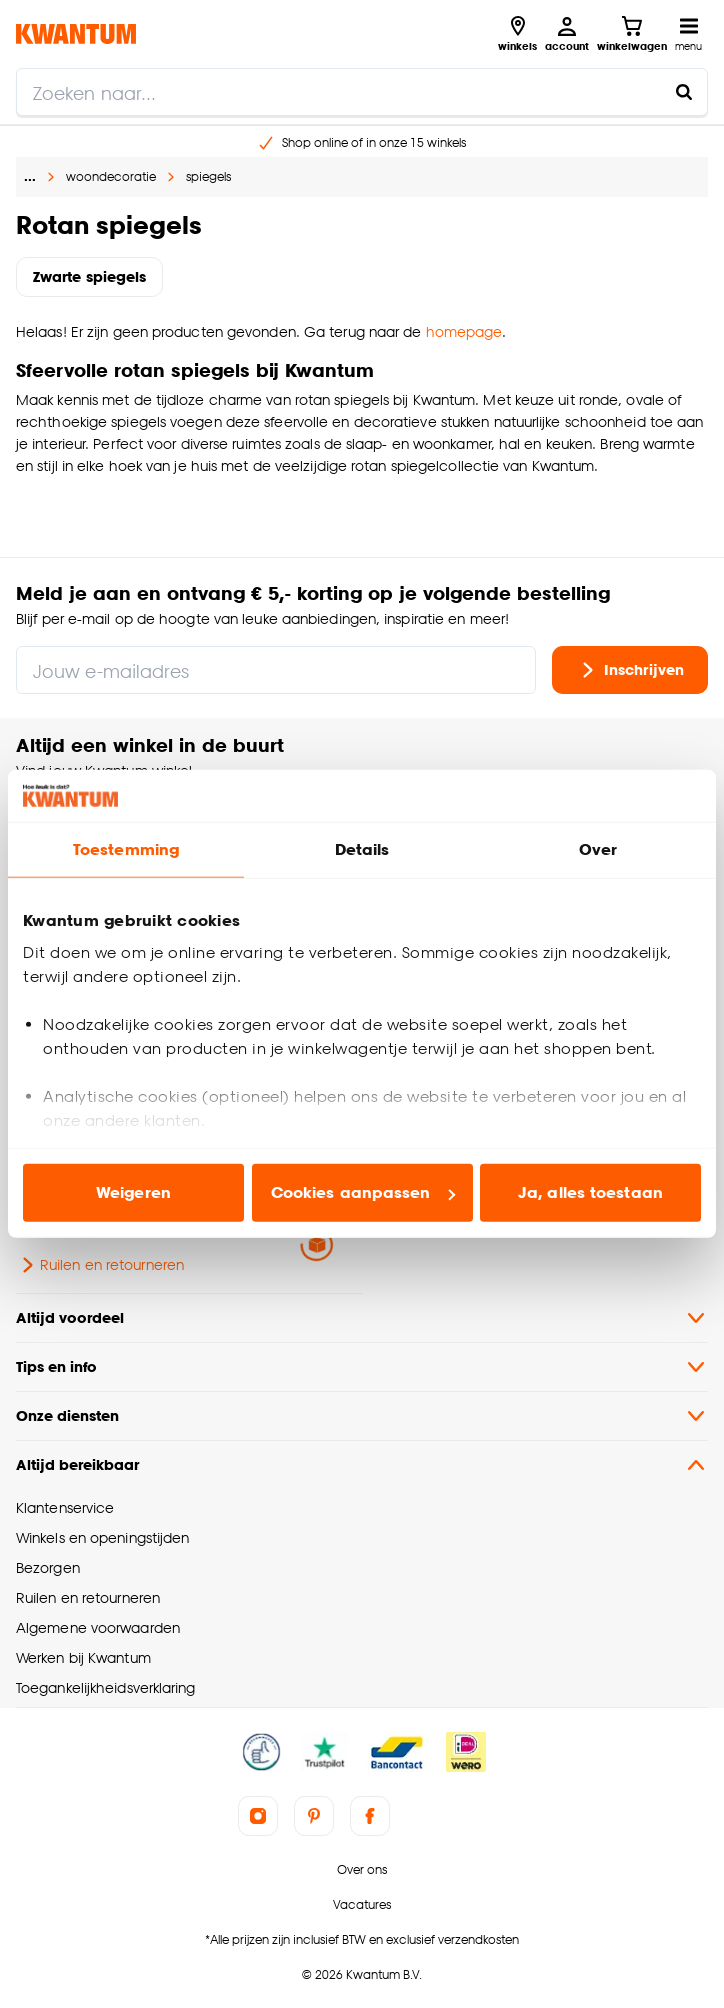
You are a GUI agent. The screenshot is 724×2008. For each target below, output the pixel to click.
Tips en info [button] (362, 1367)
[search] (362, 92)
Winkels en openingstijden (102, 1537)
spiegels (208, 176)
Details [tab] (362, 849)
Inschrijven (630, 670)
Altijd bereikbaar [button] (362, 1465)
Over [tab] (598, 849)
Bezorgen (48, 1567)
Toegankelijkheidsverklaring (106, 1687)
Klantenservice (65, 1507)
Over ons (362, 1869)
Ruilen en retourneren (100, 1265)
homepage (464, 331)
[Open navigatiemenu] (688, 34)
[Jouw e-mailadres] (276, 670)
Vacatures (362, 1904)
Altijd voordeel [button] (362, 1318)
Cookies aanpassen (363, 1192)
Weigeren (133, 1192)
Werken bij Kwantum (83, 1657)
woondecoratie (111, 176)
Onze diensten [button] (362, 1416)
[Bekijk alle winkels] (517, 34)
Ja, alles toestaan (590, 1192)
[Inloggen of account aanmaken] (567, 34)
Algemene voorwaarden (98, 1627)
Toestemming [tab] (126, 849)
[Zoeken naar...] (684, 92)
